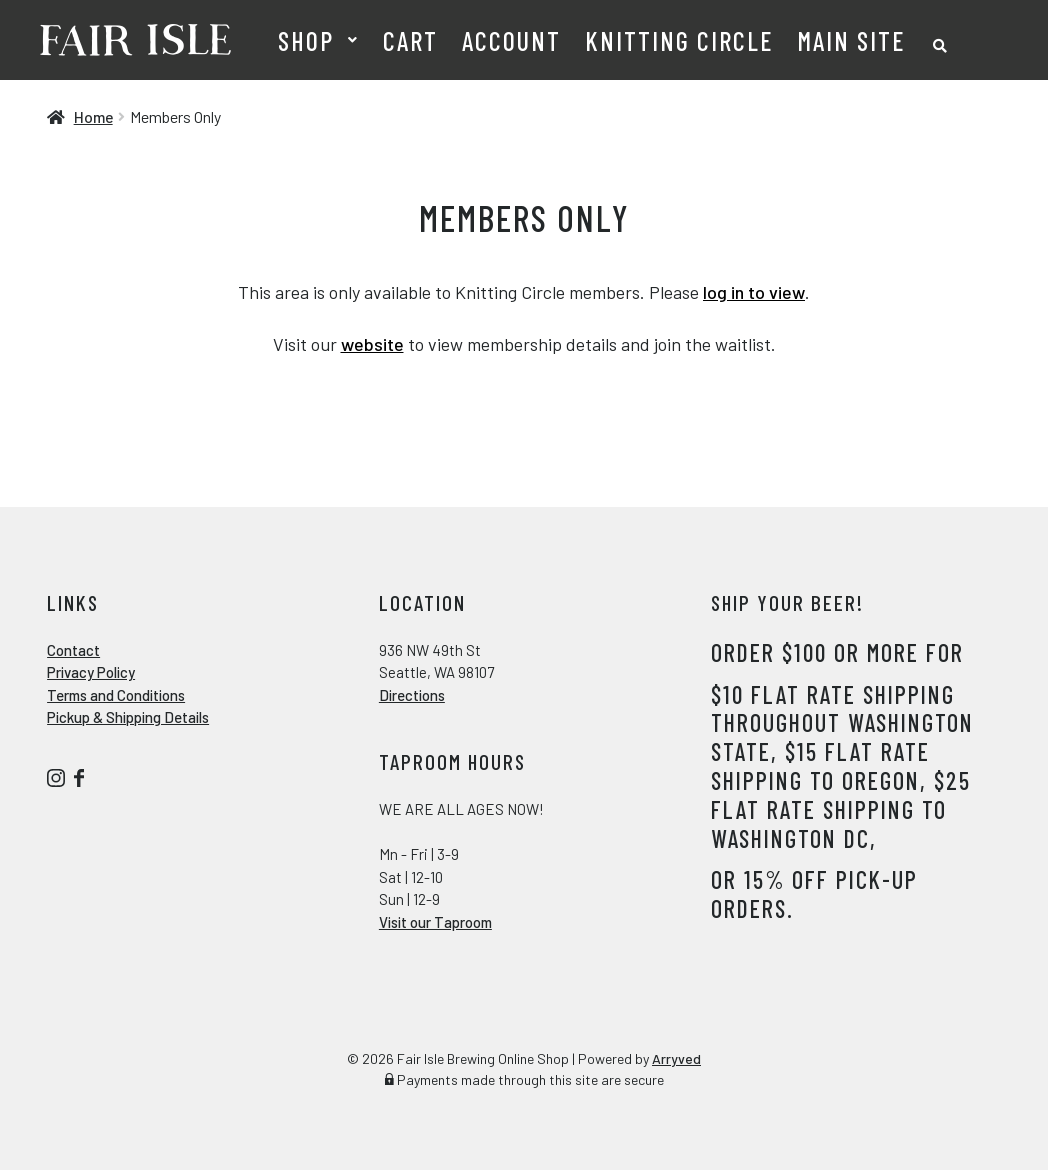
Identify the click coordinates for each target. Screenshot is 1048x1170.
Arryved (676, 1058)
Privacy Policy (91, 672)
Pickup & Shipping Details (128, 717)
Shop (306, 40)
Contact (73, 650)
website (372, 344)
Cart (410, 40)
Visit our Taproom (435, 922)
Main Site (851, 40)
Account (511, 40)
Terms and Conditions (116, 695)
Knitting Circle (679, 40)
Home (93, 116)
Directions (412, 695)
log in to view (754, 292)
